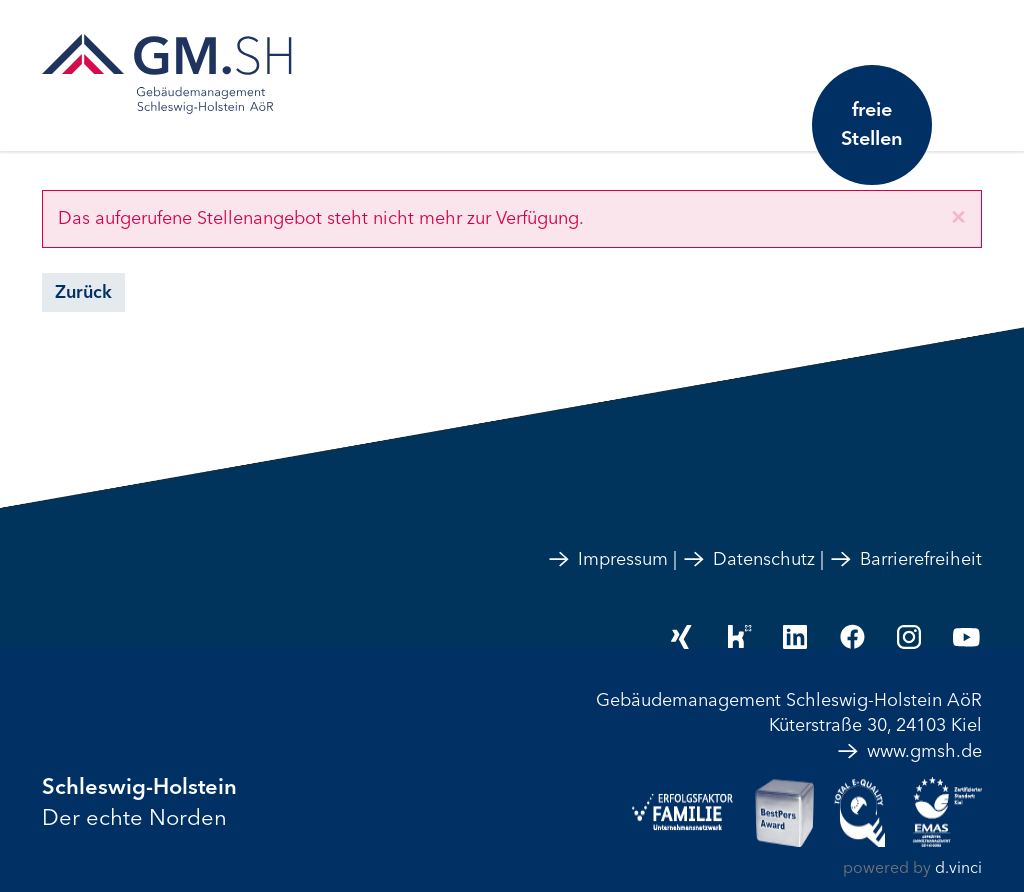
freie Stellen (872, 124)
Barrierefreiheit (905, 559)
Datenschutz (748, 559)
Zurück (83, 292)
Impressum (607, 559)
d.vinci (958, 868)
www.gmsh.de (909, 751)
